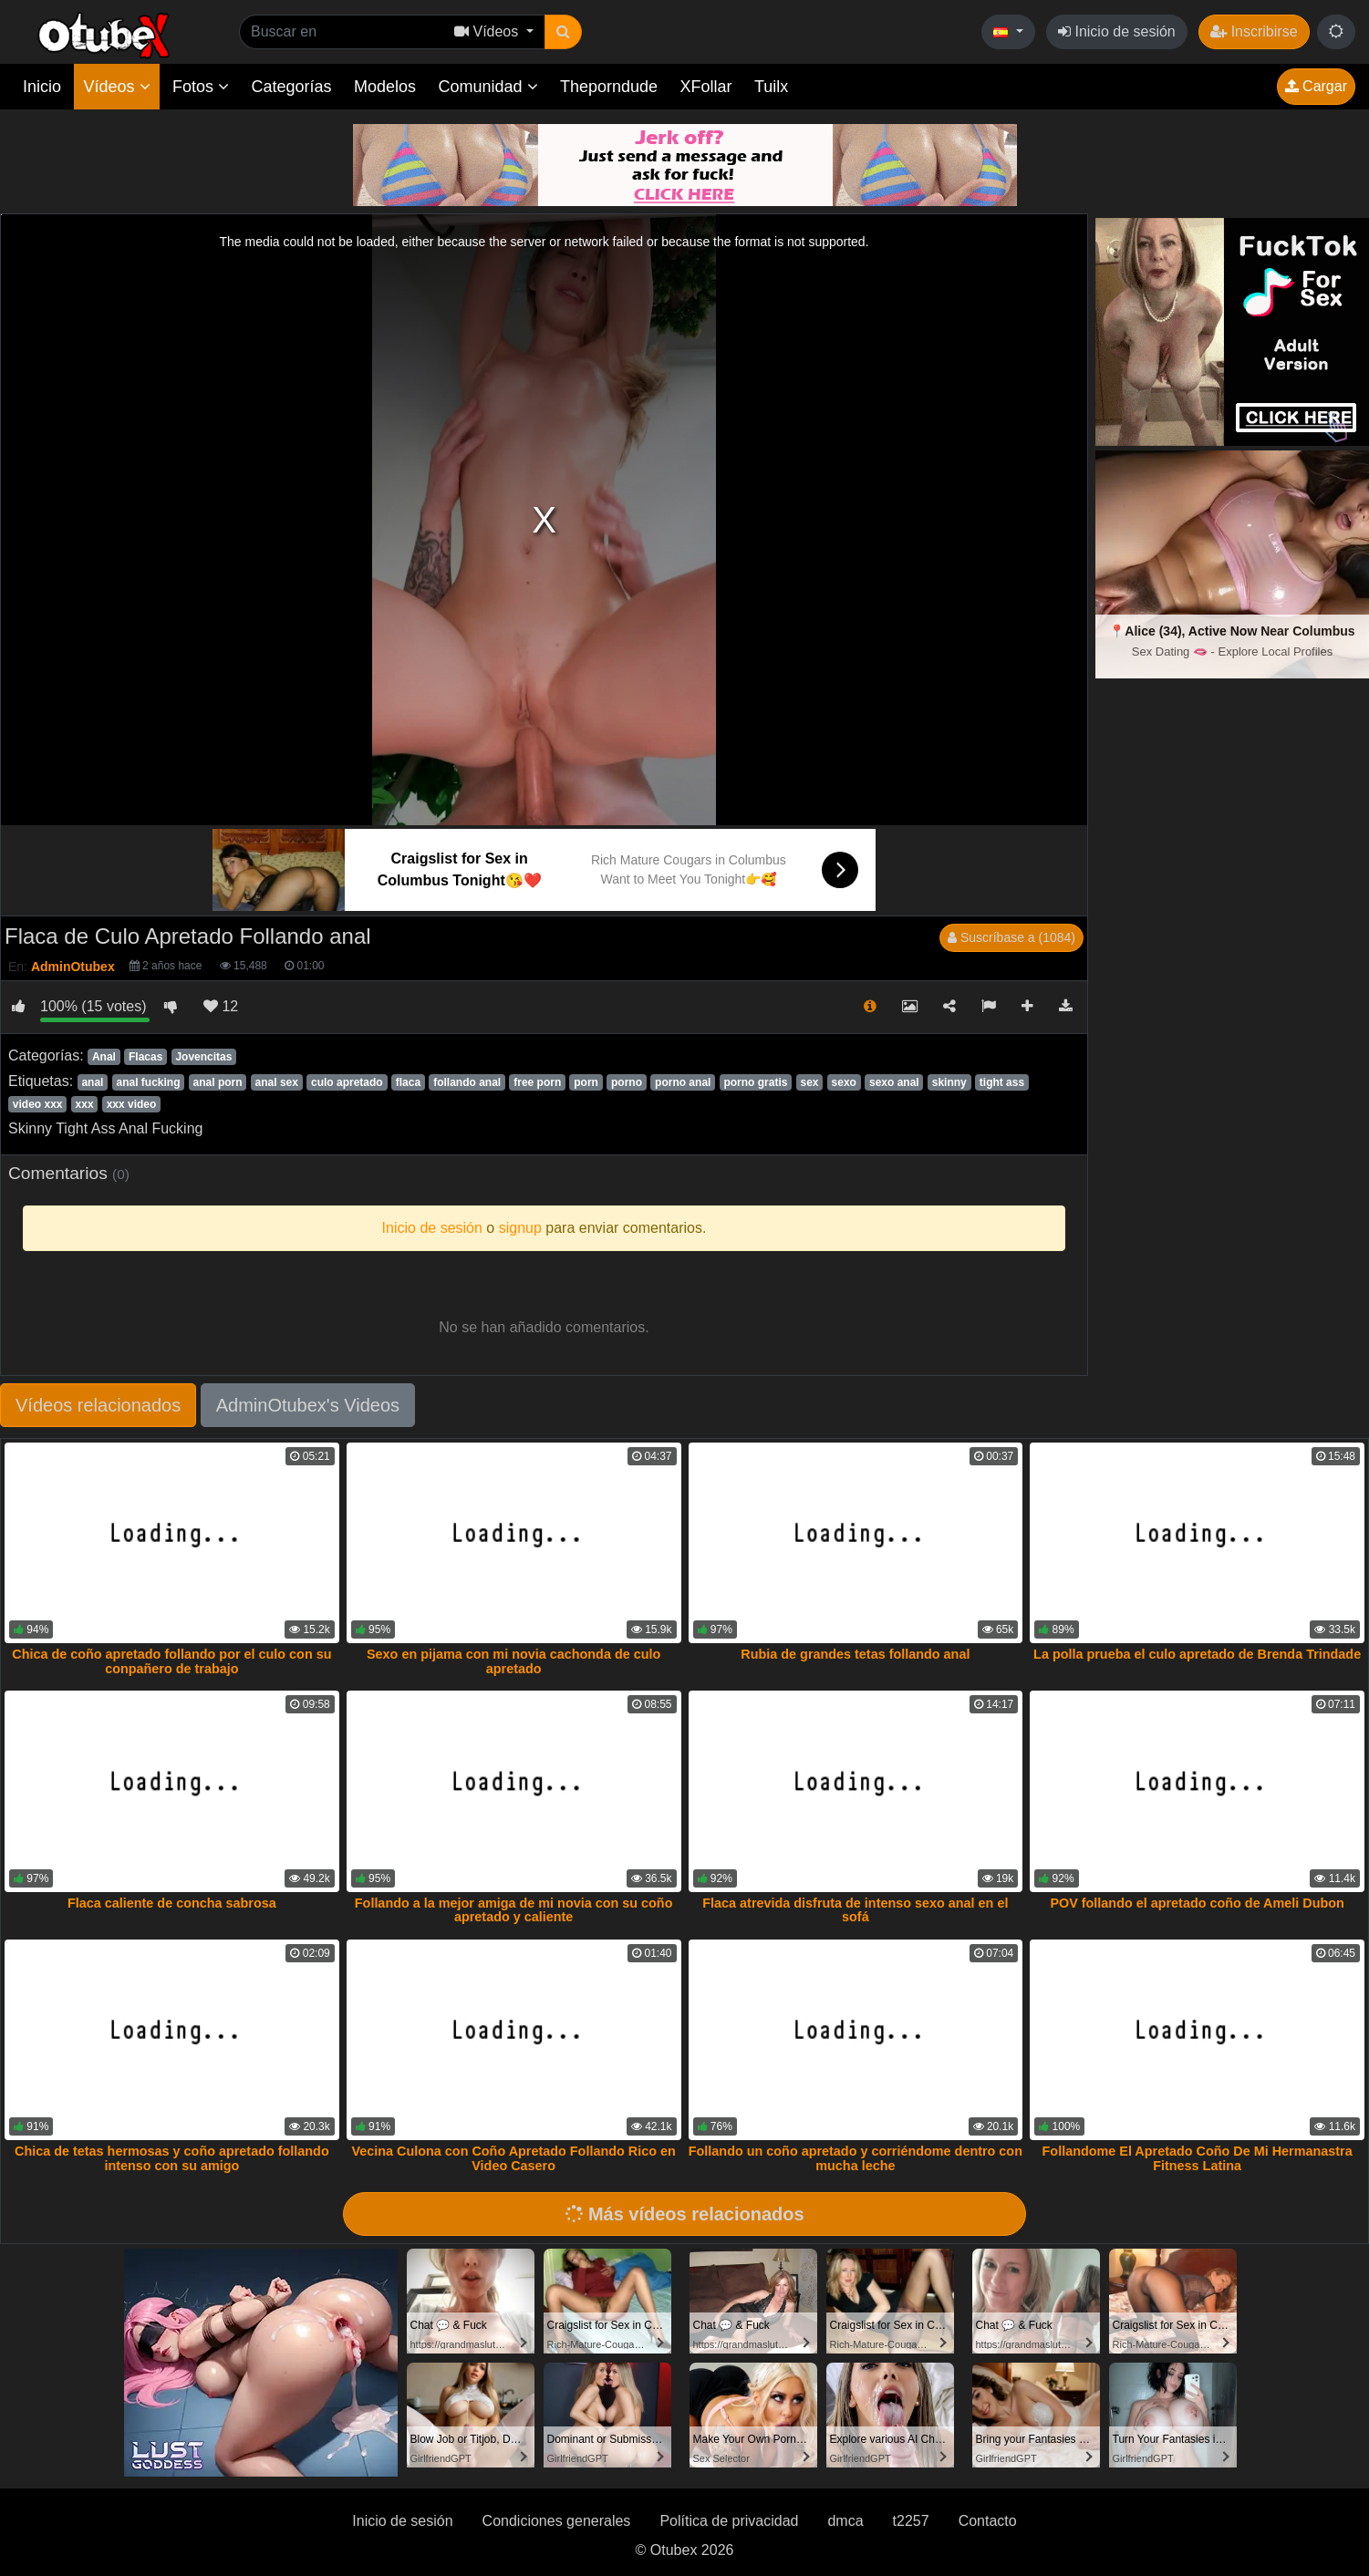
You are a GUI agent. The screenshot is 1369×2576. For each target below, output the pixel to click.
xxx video (132, 1104)
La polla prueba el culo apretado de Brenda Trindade (1197, 1654)
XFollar (706, 87)
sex (810, 1082)
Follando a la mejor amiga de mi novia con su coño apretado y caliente (514, 1910)
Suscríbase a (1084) (1011, 937)
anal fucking (148, 1082)
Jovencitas (203, 1056)
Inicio (42, 87)
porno (626, 1082)
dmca (845, 2521)
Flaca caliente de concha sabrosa (171, 1903)
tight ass (1002, 1082)
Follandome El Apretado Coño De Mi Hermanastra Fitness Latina (1197, 2158)
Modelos (385, 87)
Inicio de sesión (1117, 31)
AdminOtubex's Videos (307, 1405)
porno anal (682, 1082)
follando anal (467, 1082)
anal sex (276, 1082)
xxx (85, 1104)
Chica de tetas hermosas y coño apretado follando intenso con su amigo (172, 2158)
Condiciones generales (556, 2521)
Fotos (200, 87)
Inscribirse (1253, 31)
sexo (844, 1082)
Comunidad (487, 87)
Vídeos (116, 87)
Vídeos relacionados (98, 1405)
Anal (104, 1056)
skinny (949, 1082)
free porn (537, 1082)
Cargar (1316, 86)
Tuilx (771, 87)
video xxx (38, 1104)
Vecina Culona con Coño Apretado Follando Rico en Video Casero (513, 2158)
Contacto (988, 2521)
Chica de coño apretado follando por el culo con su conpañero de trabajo (171, 1661)
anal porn (218, 1082)
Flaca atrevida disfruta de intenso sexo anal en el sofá (855, 1910)
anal (92, 1082)
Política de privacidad (728, 2521)
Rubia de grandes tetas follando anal (855, 1654)
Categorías (291, 87)
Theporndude (609, 87)
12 (220, 1006)
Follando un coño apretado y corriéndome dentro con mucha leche (855, 2158)
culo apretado (347, 1082)
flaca (408, 1082)
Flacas (145, 1056)
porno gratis (755, 1082)
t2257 (911, 2521)
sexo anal (894, 1082)
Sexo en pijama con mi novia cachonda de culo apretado (513, 1661)
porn (586, 1082)
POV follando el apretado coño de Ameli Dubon (1196, 1903)
